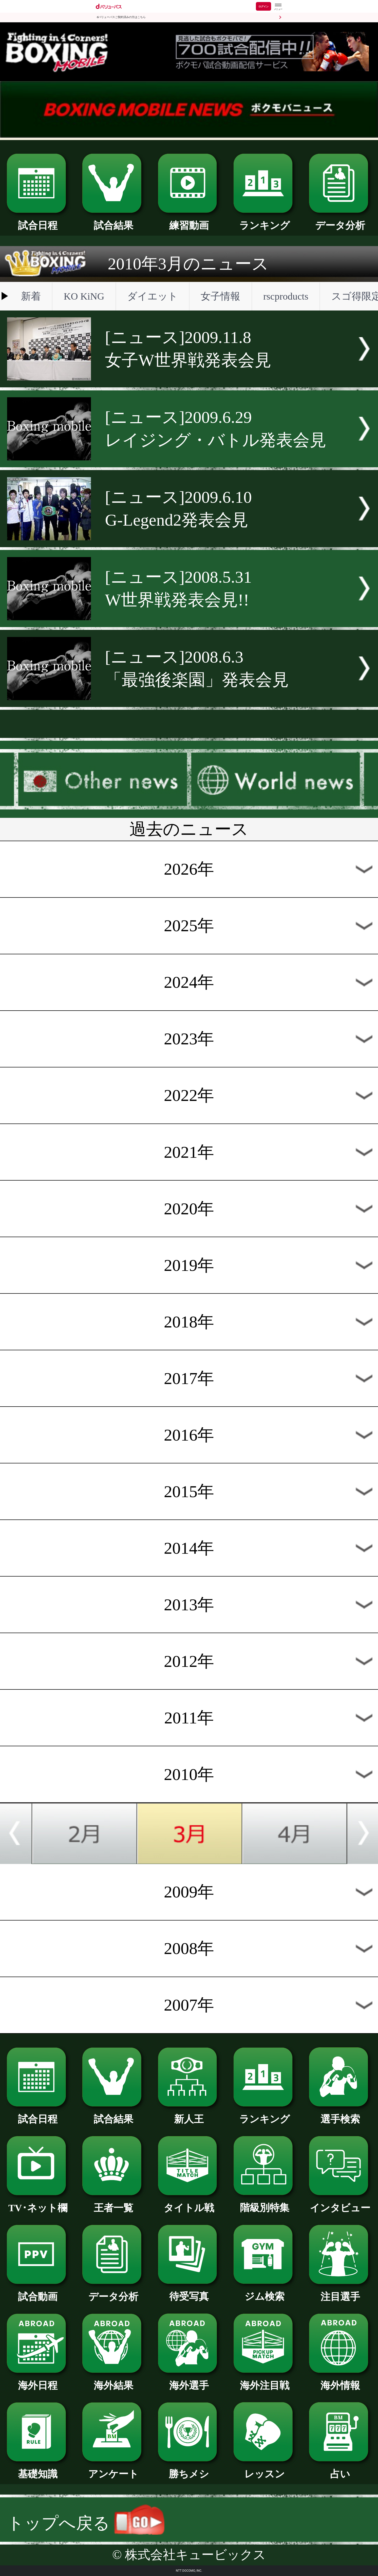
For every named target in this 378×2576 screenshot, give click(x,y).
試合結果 (113, 221)
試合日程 (38, 221)
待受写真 (189, 2291)
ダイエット (152, 296)
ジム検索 (264, 2291)
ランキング (264, 221)
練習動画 (189, 221)
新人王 (189, 2114)
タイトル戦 (189, 2203)
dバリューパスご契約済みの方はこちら (121, 17)
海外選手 (189, 2381)
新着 (31, 296)
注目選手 (340, 2292)
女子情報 (220, 296)
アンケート (113, 2469)
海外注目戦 (264, 2381)
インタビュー (340, 2203)
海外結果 (113, 2381)
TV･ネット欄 (38, 2203)
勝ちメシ (189, 2469)
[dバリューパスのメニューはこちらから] (278, 7)
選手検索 (340, 2114)
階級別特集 (264, 2203)
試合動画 (38, 2292)
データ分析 (340, 221)
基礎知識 (38, 2469)
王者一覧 (113, 2203)
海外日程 (38, 2381)
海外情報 (340, 2381)
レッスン (264, 2469)
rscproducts (285, 296)
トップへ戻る (86, 2523)
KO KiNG (84, 296)
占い (340, 2469)
